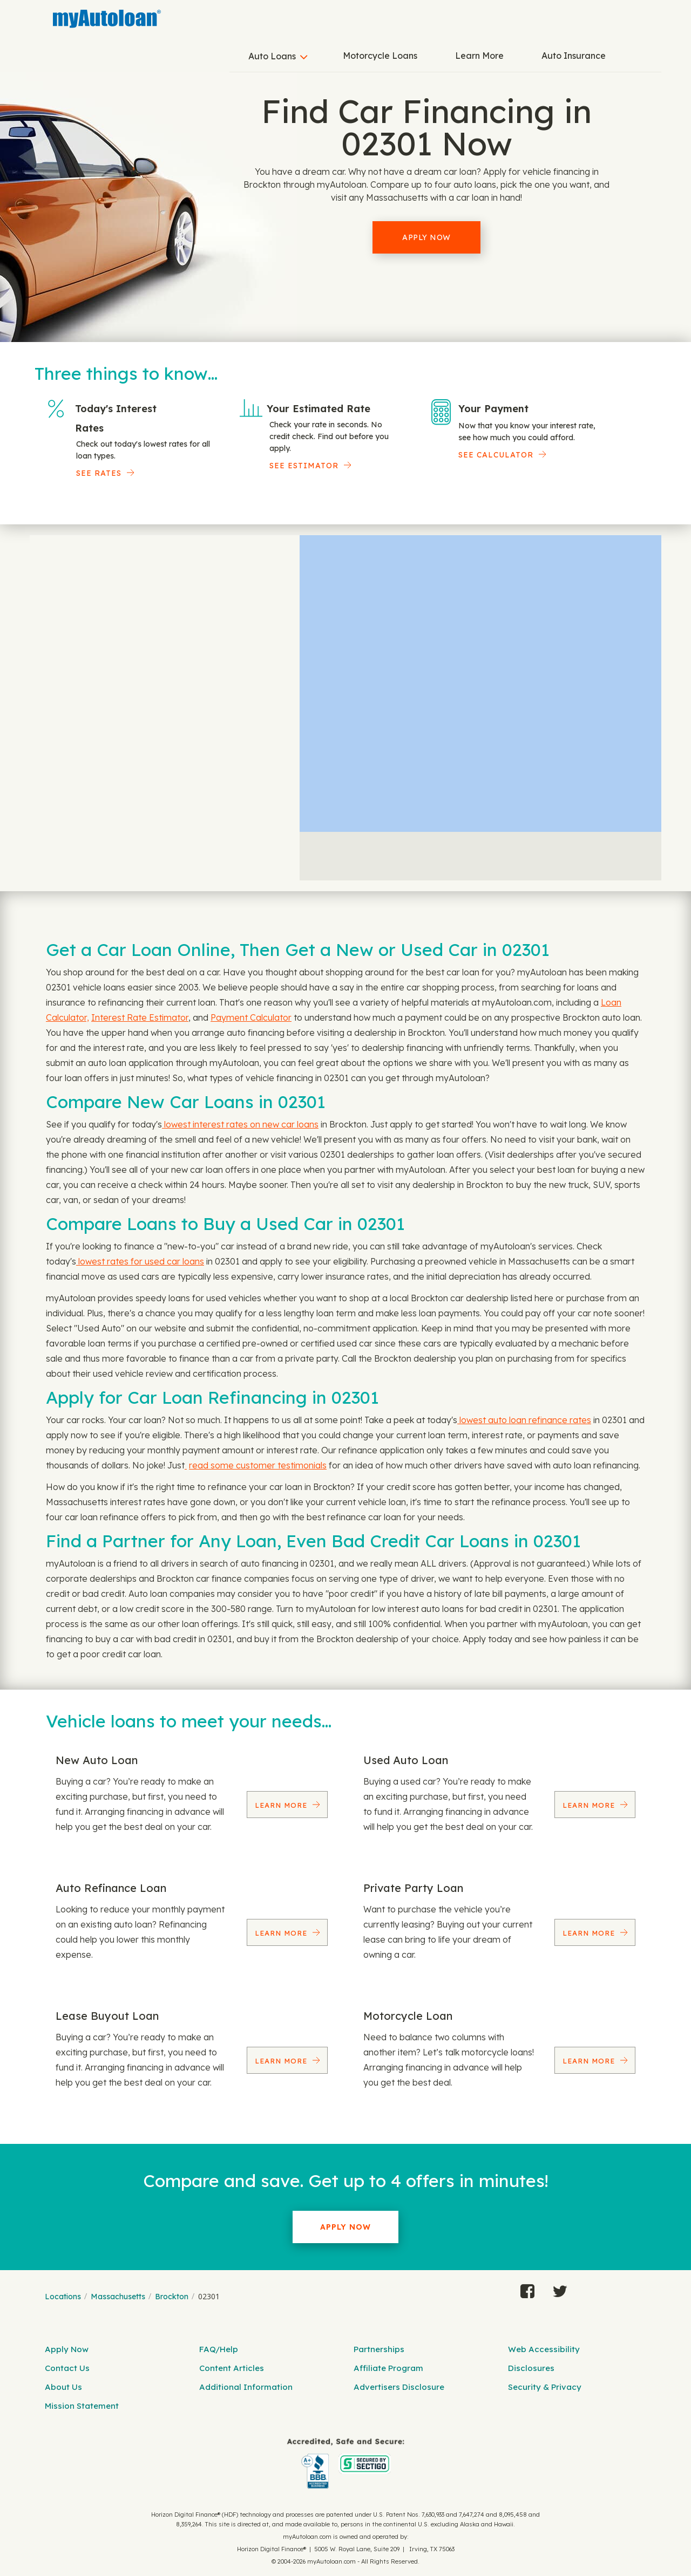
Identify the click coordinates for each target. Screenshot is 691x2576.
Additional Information (246, 2387)
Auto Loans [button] (272, 56)
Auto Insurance (573, 55)
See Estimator (303, 465)
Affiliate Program (388, 2368)
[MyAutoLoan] (107, 19)
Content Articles (231, 2368)
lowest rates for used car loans (140, 1261)
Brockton (171, 2296)
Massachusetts (118, 2296)
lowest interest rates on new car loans (240, 1124)
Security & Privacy (544, 2387)
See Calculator (495, 455)
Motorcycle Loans (380, 55)
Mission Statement (82, 2406)
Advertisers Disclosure (399, 2387)
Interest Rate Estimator (139, 1017)
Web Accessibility (544, 2349)
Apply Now (426, 237)
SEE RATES (98, 473)
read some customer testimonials (258, 1465)
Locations (63, 2296)
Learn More (479, 55)
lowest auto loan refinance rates (524, 1420)
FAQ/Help (218, 2349)
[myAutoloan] (345, 2463)
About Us (63, 2387)
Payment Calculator (251, 1017)
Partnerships (379, 2349)
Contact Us (67, 2368)
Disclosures (531, 2368)
